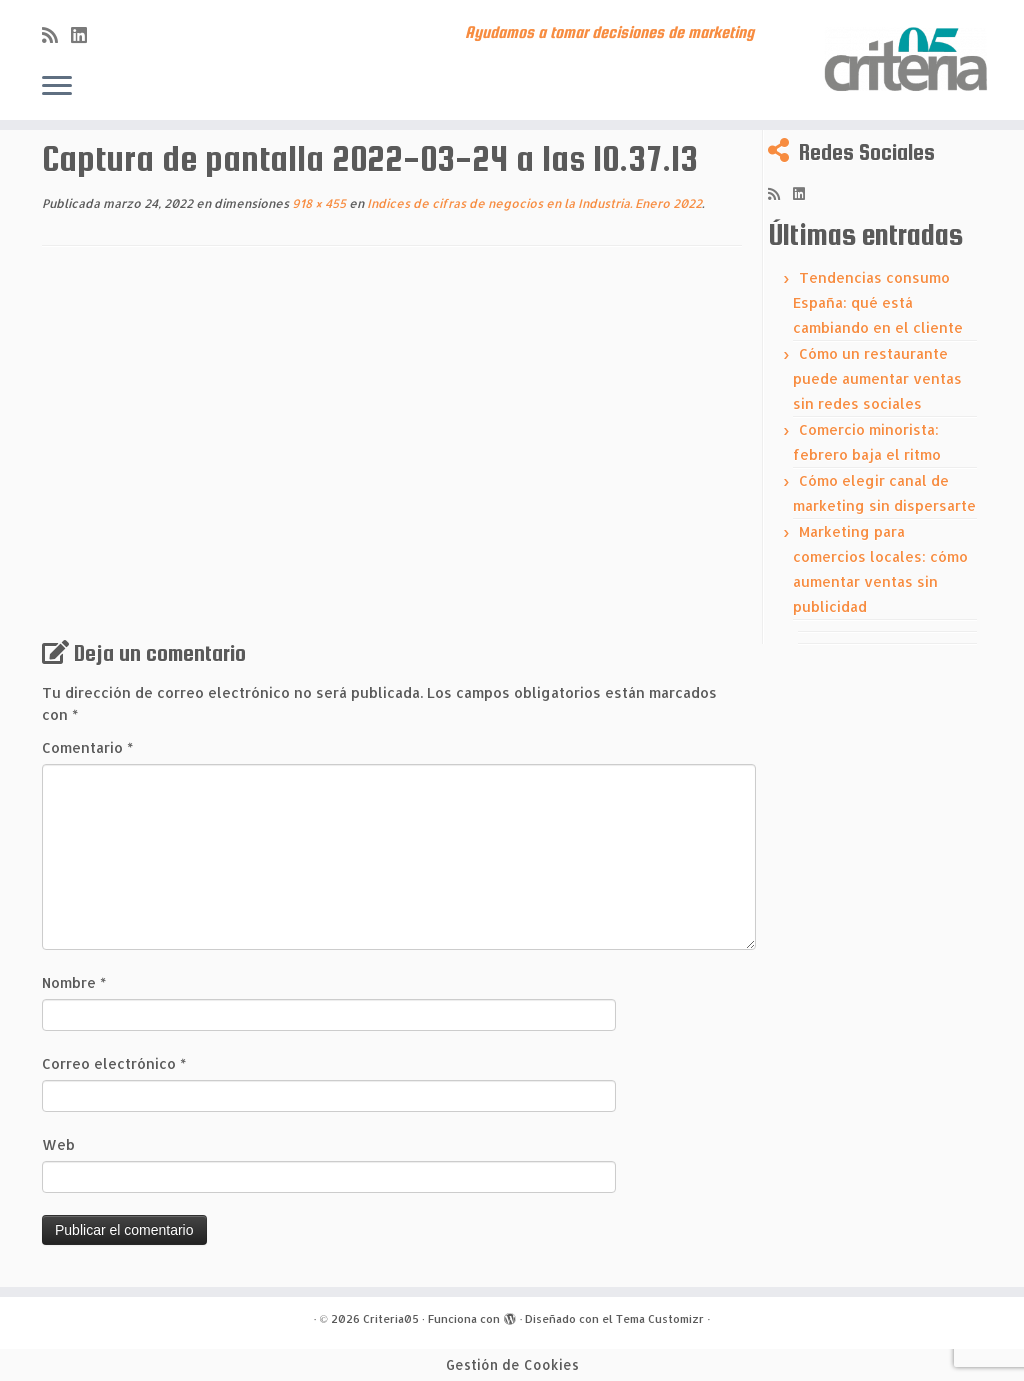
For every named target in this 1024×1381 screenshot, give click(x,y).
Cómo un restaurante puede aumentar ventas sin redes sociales (877, 378)
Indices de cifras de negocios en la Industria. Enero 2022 (533, 203)
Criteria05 (391, 1319)
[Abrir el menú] (57, 87)
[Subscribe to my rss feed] (56, 34)
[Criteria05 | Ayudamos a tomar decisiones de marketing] (904, 60)
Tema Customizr (660, 1319)
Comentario (87, 747)
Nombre (74, 982)
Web (58, 1144)
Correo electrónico (114, 1063)
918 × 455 (317, 203)
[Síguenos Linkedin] (85, 34)
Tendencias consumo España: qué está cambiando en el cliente (878, 302)
